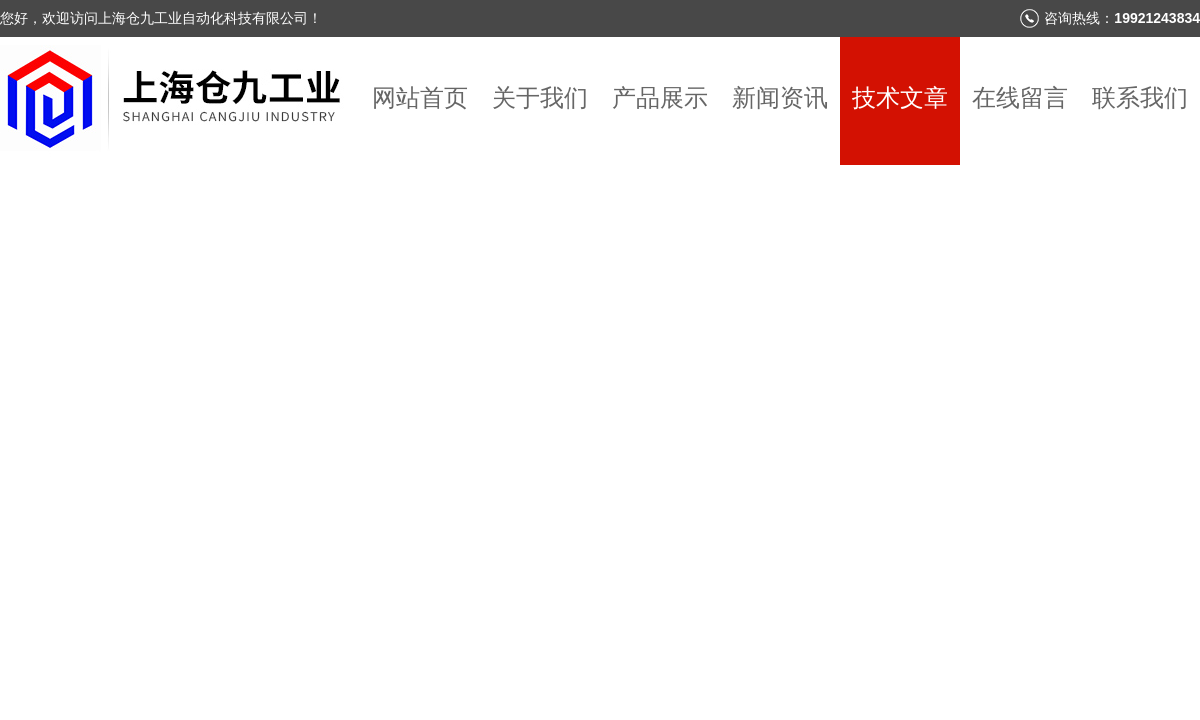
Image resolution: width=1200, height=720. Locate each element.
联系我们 (1140, 97)
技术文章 (900, 97)
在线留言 (1020, 97)
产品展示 (660, 97)
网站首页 (420, 97)
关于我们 (540, 97)
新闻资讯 (780, 97)
